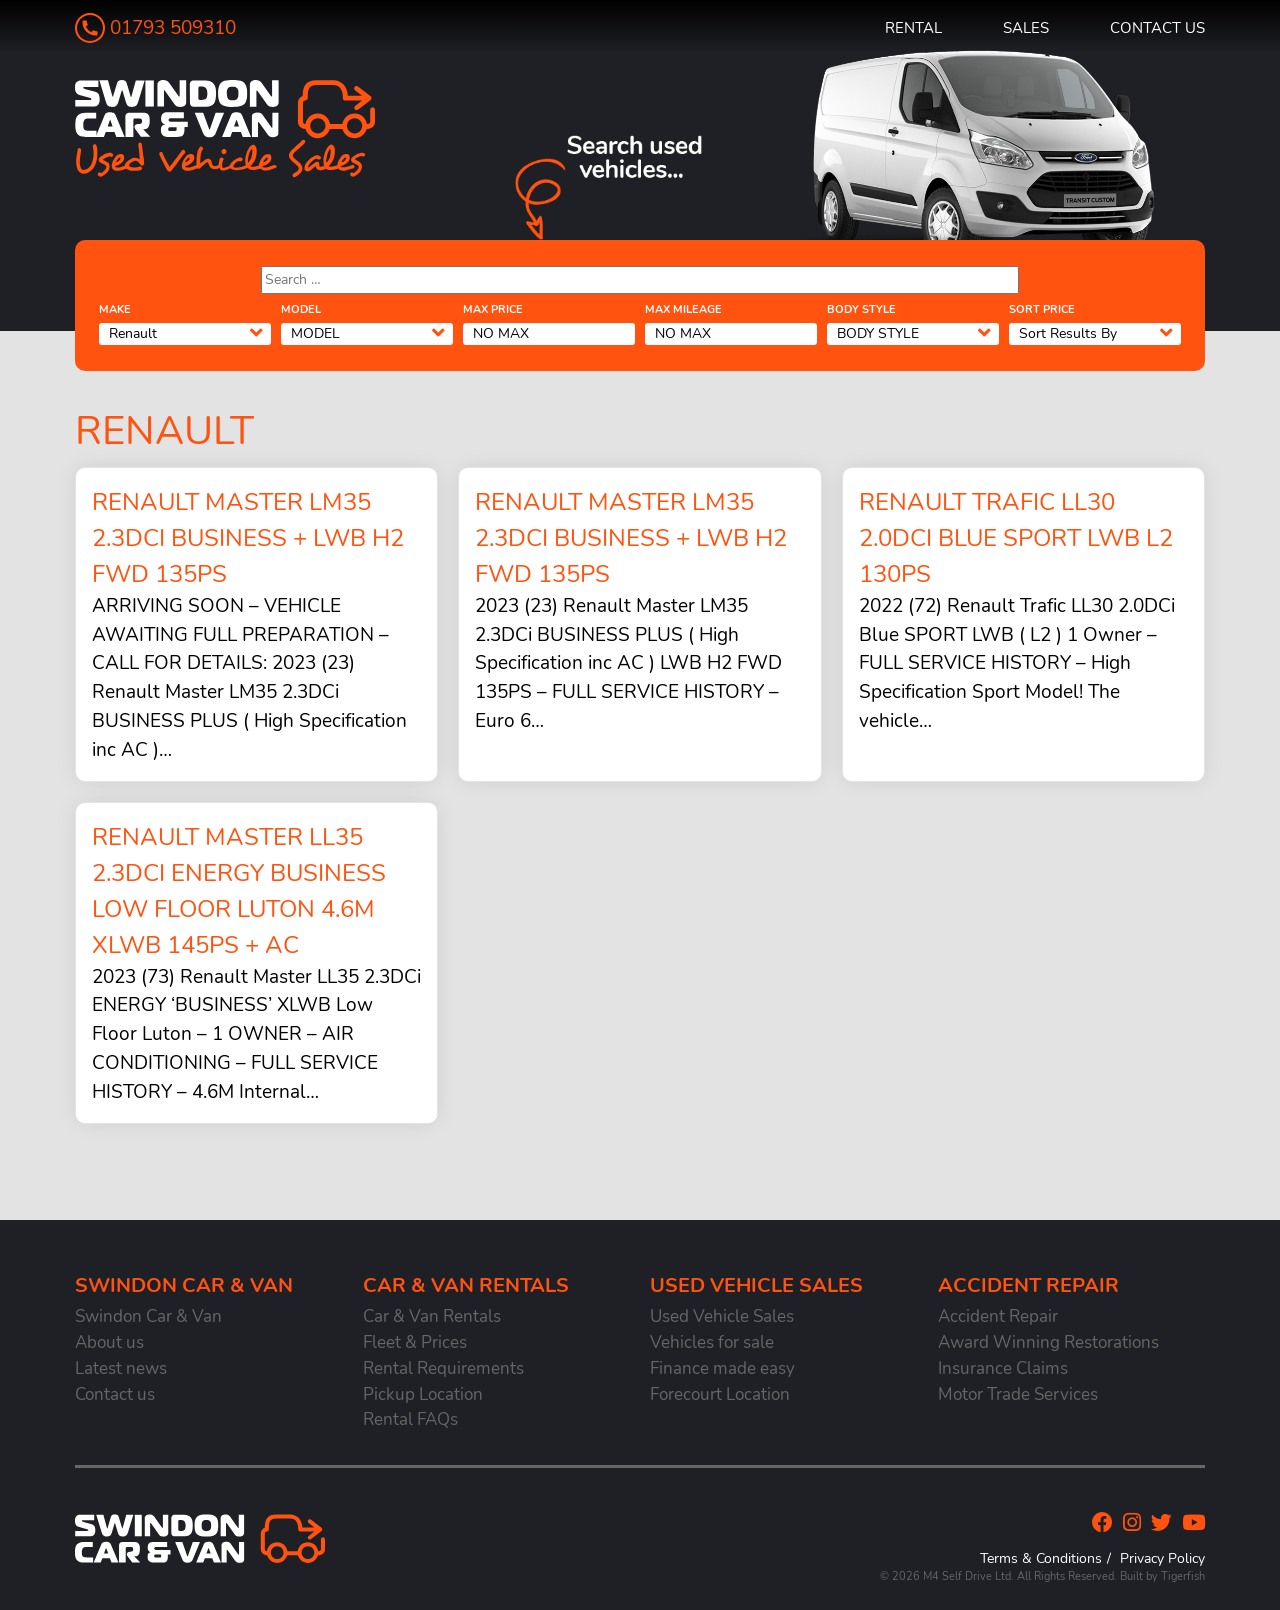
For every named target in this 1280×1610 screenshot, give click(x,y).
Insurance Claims (1003, 1368)
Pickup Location (423, 1394)
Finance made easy (722, 1368)
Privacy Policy (1162, 1558)
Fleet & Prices (415, 1342)
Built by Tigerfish (1162, 1576)
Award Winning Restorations (1048, 1342)
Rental (913, 27)
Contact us (1157, 27)
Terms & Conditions (1041, 1558)
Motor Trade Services (1018, 1394)
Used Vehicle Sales (722, 1316)
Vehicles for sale (712, 1342)
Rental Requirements (443, 1368)
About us (109, 1342)
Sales (1026, 27)
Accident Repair (998, 1316)
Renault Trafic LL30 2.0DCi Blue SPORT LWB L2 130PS (1016, 538)
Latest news (121, 1368)
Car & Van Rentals (432, 1316)
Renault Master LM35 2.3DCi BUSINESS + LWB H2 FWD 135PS (248, 538)
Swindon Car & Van (148, 1316)
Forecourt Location (720, 1394)
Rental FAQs (410, 1419)
